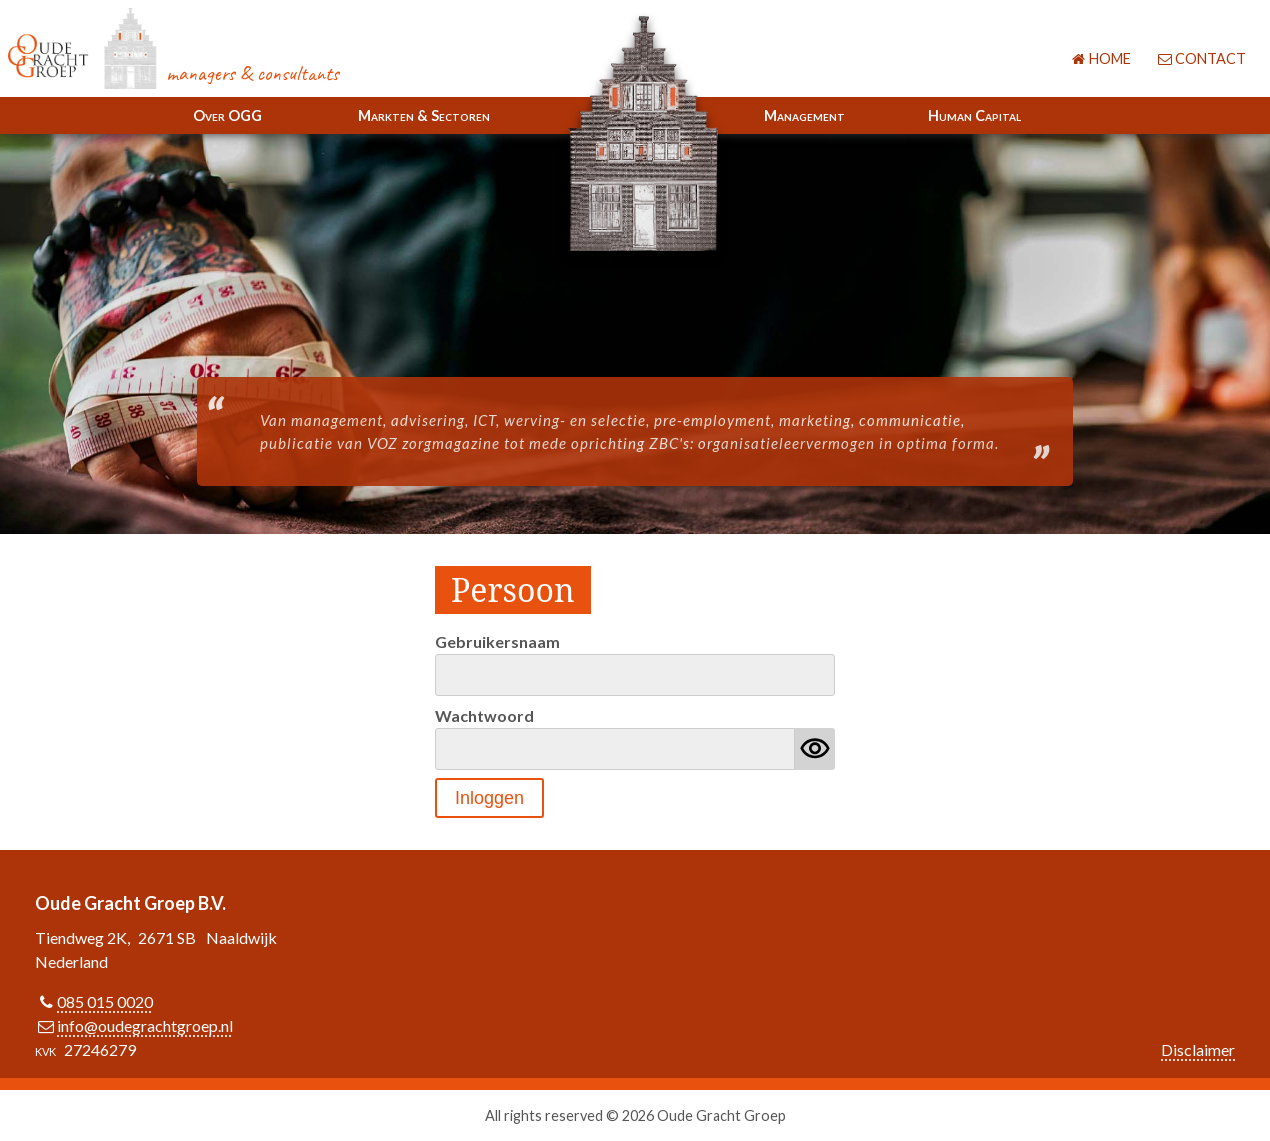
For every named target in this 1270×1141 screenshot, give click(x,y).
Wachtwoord (484, 715)
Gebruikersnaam (497, 641)
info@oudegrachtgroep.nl (145, 1025)
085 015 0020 (105, 1001)
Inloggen (489, 798)
